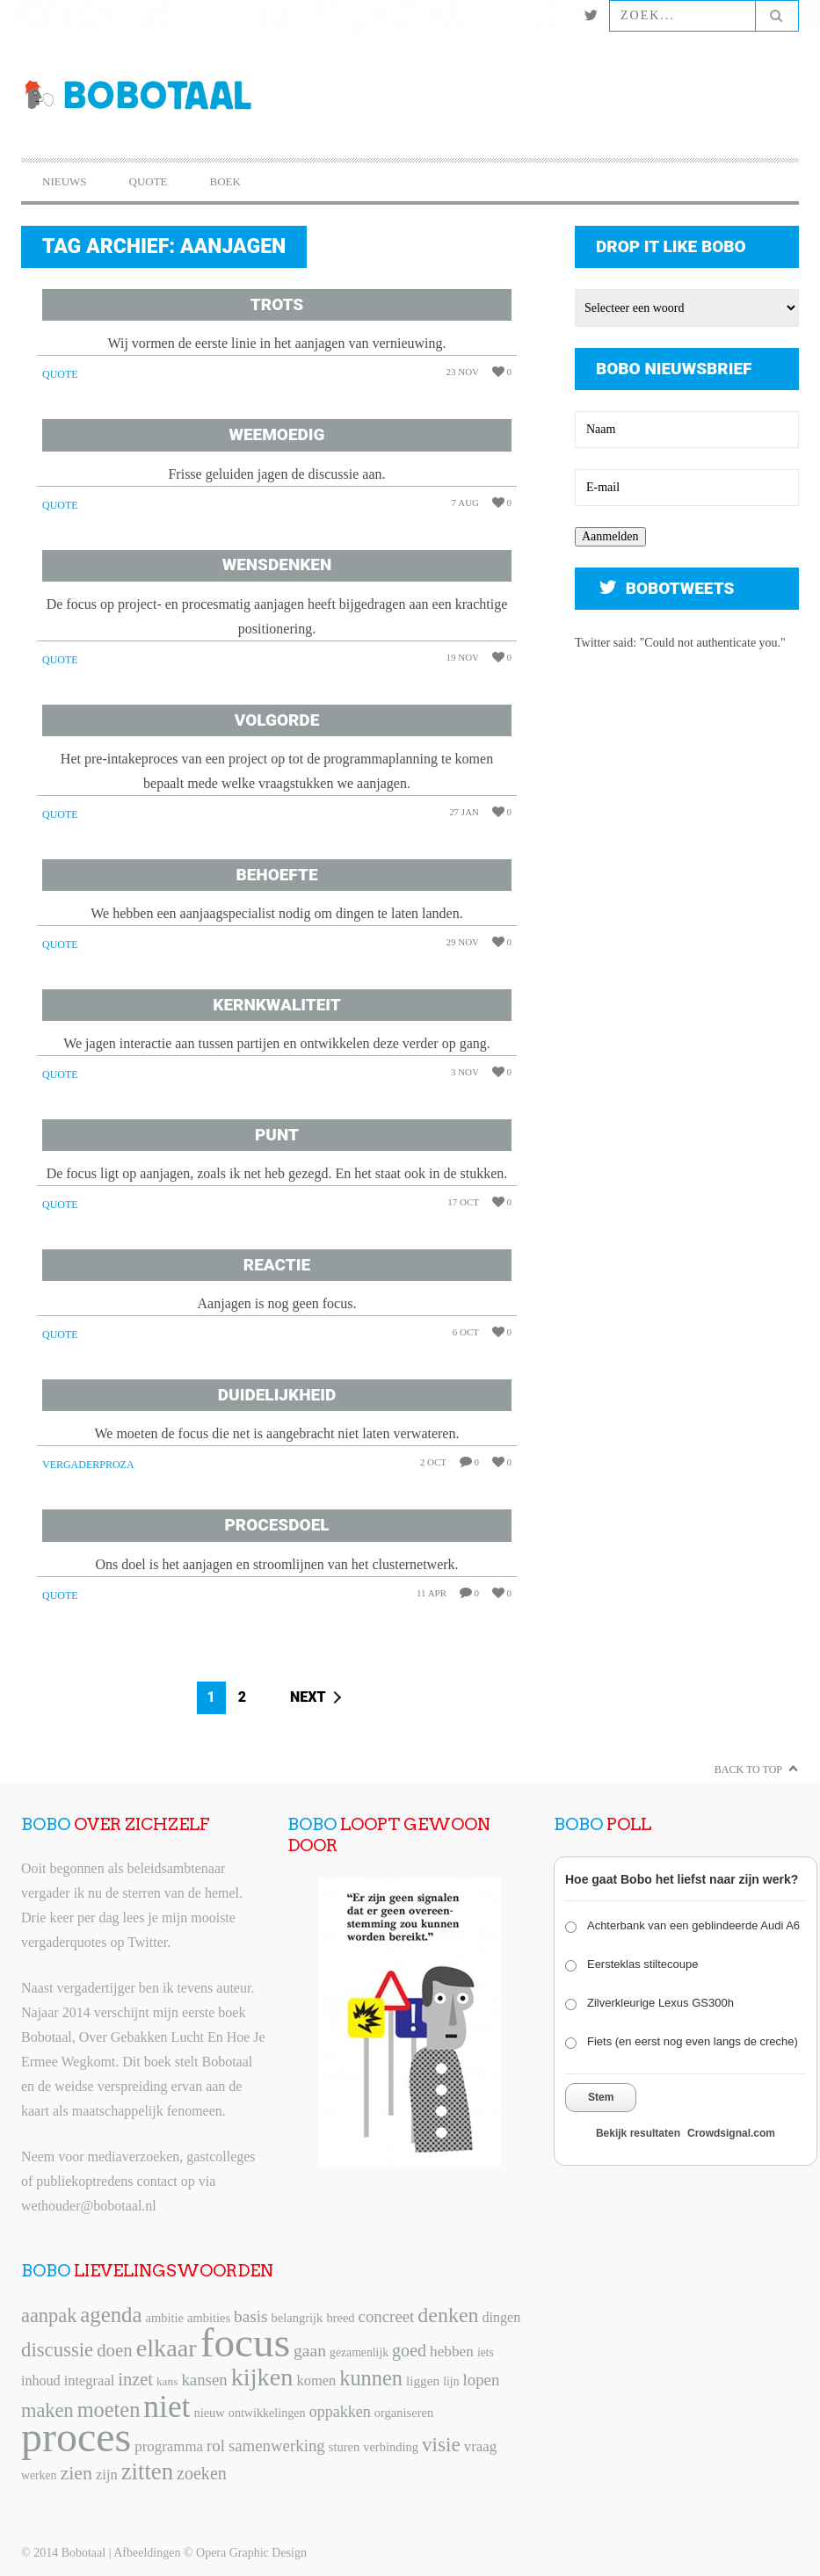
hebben (452, 2351)
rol (216, 2445)
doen (114, 2350)
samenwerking (277, 2445)
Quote (148, 181)
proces (76, 2436)
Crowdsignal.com (731, 2133)
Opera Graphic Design (251, 2552)
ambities (208, 2318)
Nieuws (64, 181)
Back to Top (748, 1769)
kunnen (371, 2378)
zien (76, 2473)
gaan (310, 2350)
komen (316, 2380)
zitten (147, 2471)
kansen (204, 2379)
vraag (480, 2446)
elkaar (166, 2348)
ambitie (164, 2318)
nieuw (208, 2413)
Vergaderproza (88, 1464)
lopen (481, 2379)
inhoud (41, 2380)
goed (409, 2350)
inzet (135, 2379)
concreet (387, 2316)
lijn (451, 2381)
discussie (57, 2350)
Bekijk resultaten (638, 2133)
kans (167, 2381)
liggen (422, 2380)
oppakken (340, 2411)
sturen (344, 2447)
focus (245, 2342)
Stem (600, 2097)
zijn (107, 2474)
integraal (89, 2380)
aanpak (48, 2315)
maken (47, 2410)
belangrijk (297, 2318)
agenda (111, 2314)
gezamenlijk (359, 2352)
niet (166, 2406)
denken (447, 2315)
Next (308, 1697)
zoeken (202, 2473)
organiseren (403, 2413)
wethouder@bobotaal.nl (88, 2205)
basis (250, 2316)
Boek (225, 181)
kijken (262, 2377)
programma (168, 2446)
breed (340, 2318)
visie (441, 2444)
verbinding (390, 2447)
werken (38, 2475)
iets (485, 2352)
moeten (109, 2409)
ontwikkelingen (267, 2413)
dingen (502, 2317)
